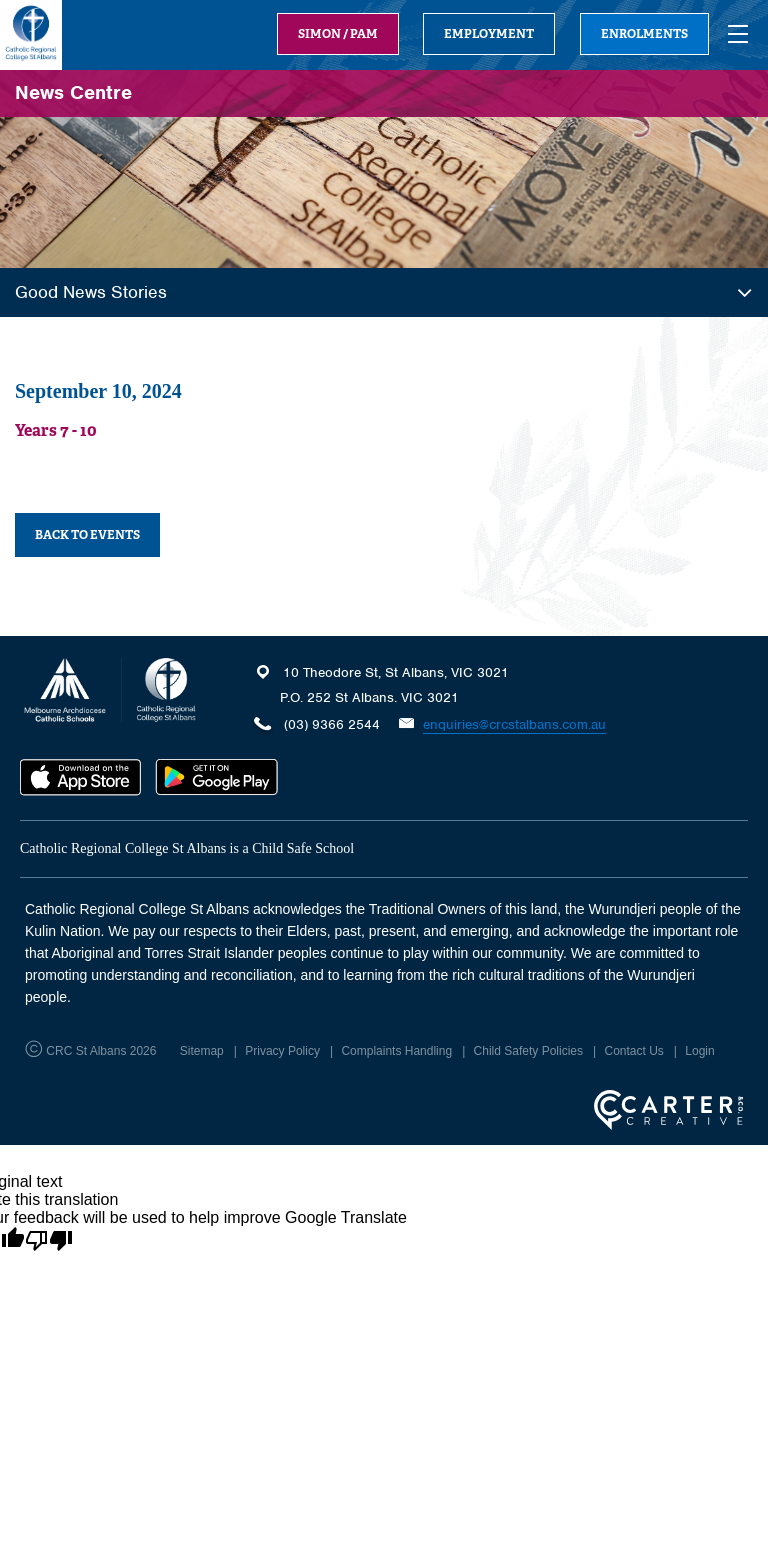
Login (699, 1051)
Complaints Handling (396, 1051)
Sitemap (202, 1051)
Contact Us (633, 1051)
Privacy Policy (282, 1051)
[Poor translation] (49, 1241)
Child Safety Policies (528, 1051)
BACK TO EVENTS (87, 535)
